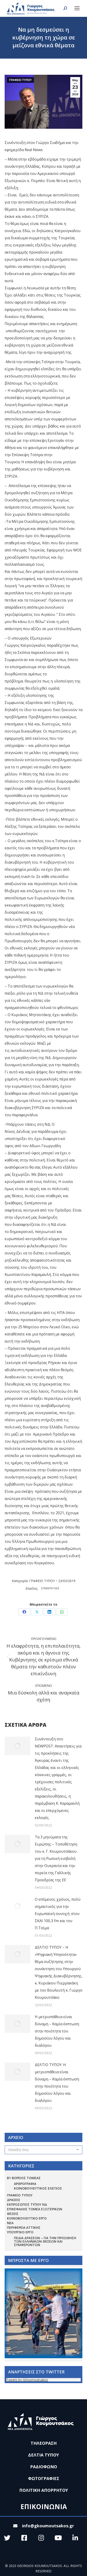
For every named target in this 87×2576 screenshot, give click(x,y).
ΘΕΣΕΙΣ (12, 2213)
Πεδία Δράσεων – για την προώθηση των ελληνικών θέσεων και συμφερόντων (45, 2241)
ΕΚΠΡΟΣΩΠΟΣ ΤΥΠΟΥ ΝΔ (27, 2204)
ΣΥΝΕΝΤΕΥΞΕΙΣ (50, 1588)
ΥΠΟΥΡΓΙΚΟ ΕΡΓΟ (20, 2232)
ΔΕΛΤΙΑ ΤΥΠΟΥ (43, 2455)
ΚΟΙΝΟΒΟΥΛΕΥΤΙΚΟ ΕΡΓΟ (27, 2218)
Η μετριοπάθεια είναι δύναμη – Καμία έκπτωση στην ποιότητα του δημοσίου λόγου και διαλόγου (57, 2031)
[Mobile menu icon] (77, 8)
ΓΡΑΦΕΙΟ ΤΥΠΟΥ (20, 80)
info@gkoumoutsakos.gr (43, 2525)
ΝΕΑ (10, 2223)
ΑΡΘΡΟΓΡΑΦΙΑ (25, 2183)
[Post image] (17, 1746)
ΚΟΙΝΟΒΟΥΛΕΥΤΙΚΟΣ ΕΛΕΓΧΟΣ (38, 2188)
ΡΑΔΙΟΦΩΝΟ (43, 2466)
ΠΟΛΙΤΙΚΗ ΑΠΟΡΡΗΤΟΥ (43, 2490)
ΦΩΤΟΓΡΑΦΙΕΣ (43, 2478)
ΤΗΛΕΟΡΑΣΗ (44, 2443)
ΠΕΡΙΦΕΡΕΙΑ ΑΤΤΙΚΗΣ (23, 2227)
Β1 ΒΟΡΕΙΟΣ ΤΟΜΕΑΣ (24, 2178)
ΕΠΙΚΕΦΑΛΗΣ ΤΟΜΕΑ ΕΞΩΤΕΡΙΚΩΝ (34, 2209)
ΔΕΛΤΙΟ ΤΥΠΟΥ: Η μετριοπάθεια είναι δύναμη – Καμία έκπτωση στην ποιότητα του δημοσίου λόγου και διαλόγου (57, 2082)
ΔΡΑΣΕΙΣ (13, 2200)
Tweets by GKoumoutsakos (27, 2380)
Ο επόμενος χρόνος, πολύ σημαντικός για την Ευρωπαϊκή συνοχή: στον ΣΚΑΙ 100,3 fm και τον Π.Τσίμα (58, 1913)
